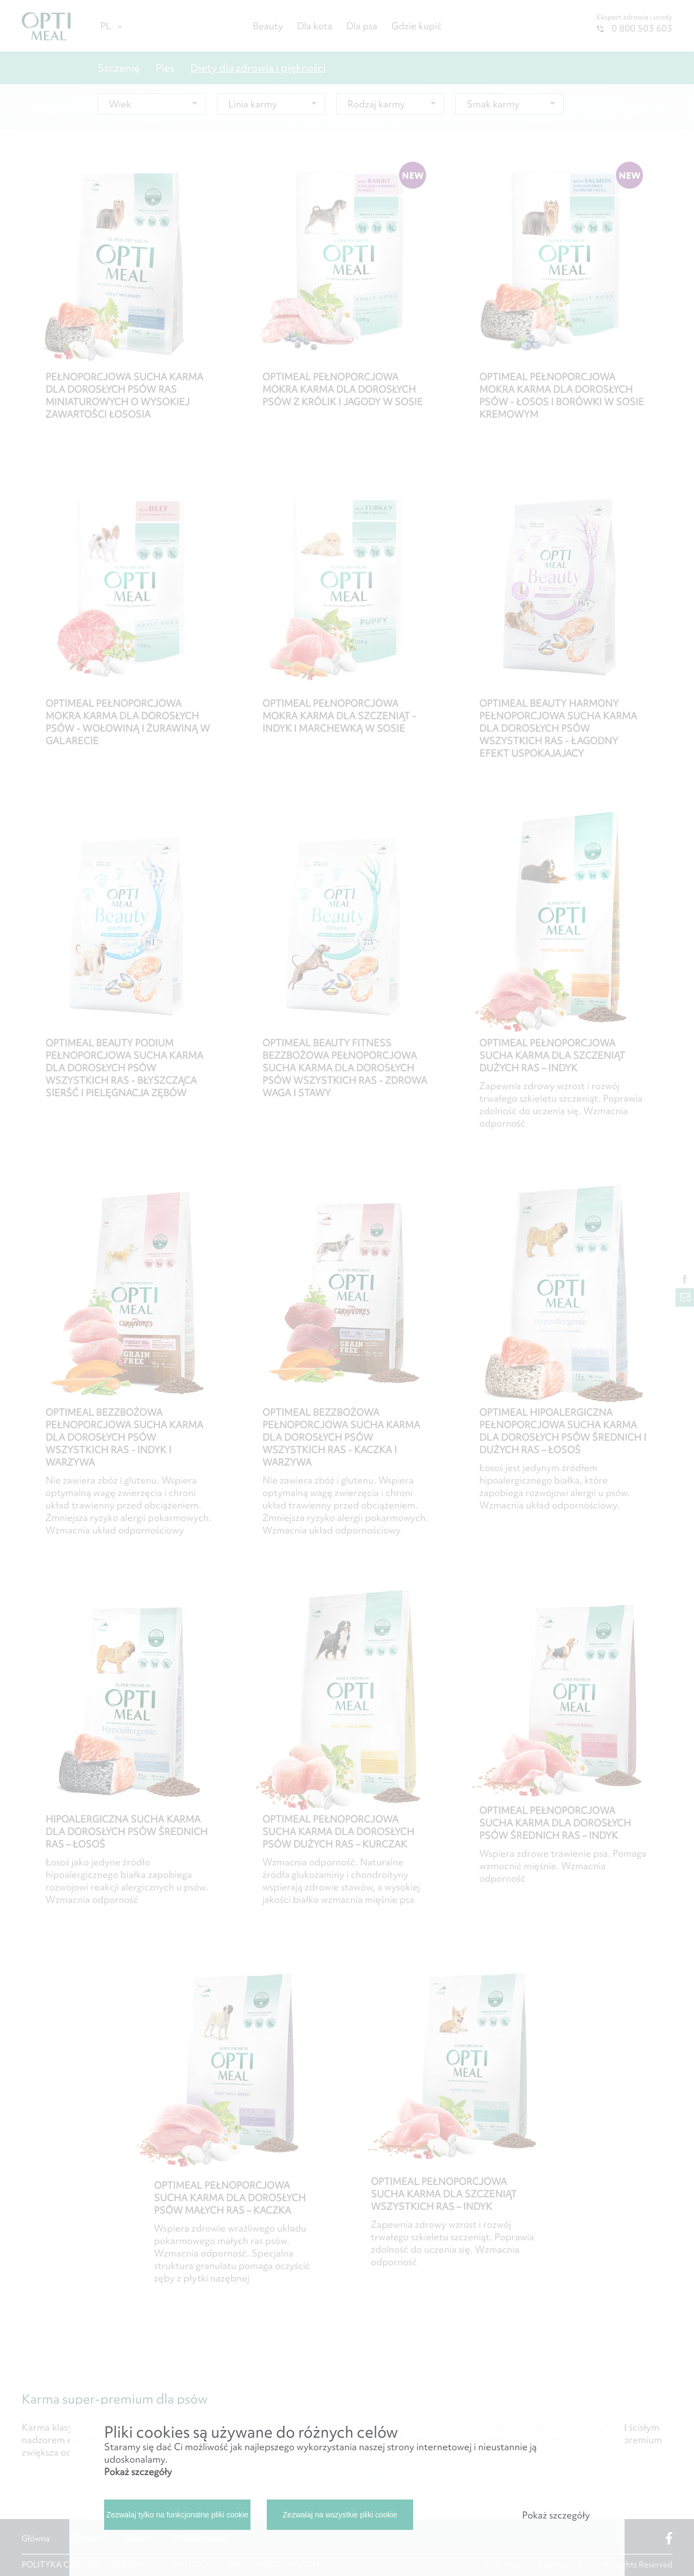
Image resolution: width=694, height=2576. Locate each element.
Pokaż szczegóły (138, 2471)
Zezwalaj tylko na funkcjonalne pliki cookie (177, 2514)
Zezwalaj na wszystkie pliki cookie (340, 2514)
